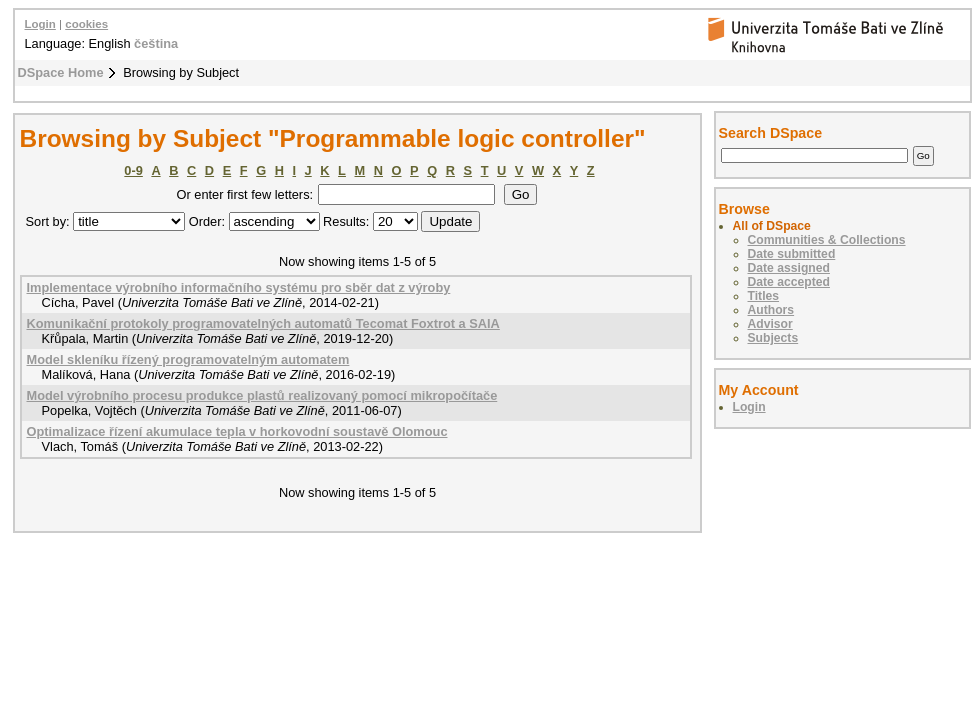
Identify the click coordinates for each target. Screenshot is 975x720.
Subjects (773, 338)
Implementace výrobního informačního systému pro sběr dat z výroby (239, 287)
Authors (771, 310)
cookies (86, 24)
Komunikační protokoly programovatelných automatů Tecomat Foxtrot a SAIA (263, 323)
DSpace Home (61, 72)
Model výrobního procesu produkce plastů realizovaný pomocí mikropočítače (262, 395)
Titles (764, 296)
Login (40, 24)
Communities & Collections (827, 240)
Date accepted (789, 282)
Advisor (770, 324)
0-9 (133, 170)
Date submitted (792, 254)
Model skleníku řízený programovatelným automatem (188, 359)
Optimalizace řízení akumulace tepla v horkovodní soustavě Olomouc (237, 431)
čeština (156, 43)
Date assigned (789, 268)
